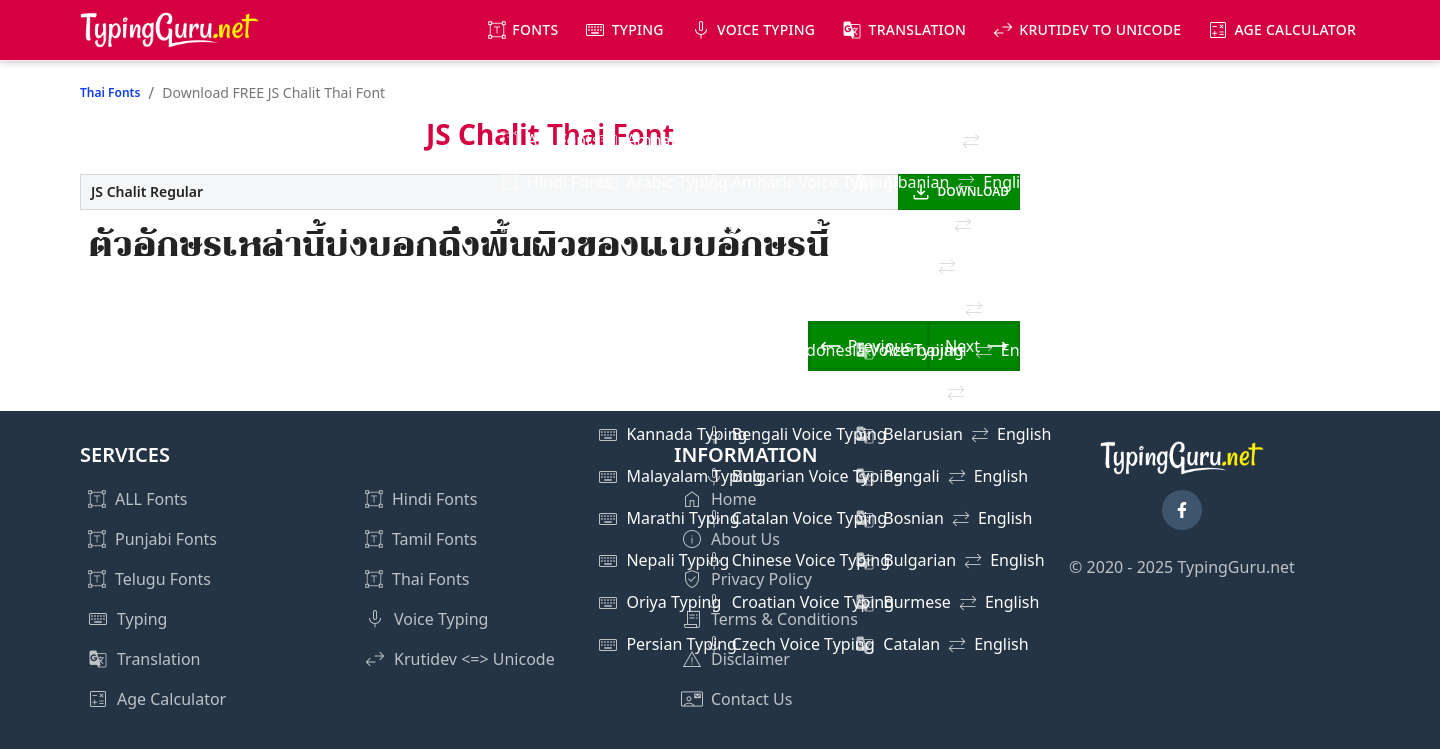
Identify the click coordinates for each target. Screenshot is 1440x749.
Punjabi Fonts (166, 539)
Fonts (535, 29)
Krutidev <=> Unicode (474, 659)
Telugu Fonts (163, 579)
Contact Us (751, 699)
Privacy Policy (761, 579)
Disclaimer (750, 659)
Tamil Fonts (434, 539)
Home (734, 499)
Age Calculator (1295, 29)
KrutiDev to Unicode (1100, 29)
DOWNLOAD (973, 191)
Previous (880, 346)
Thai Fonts (110, 92)
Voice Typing (766, 29)
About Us (745, 539)
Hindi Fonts (434, 499)
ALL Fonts (151, 499)
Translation (918, 29)
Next (962, 346)
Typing (638, 29)
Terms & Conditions (784, 619)
